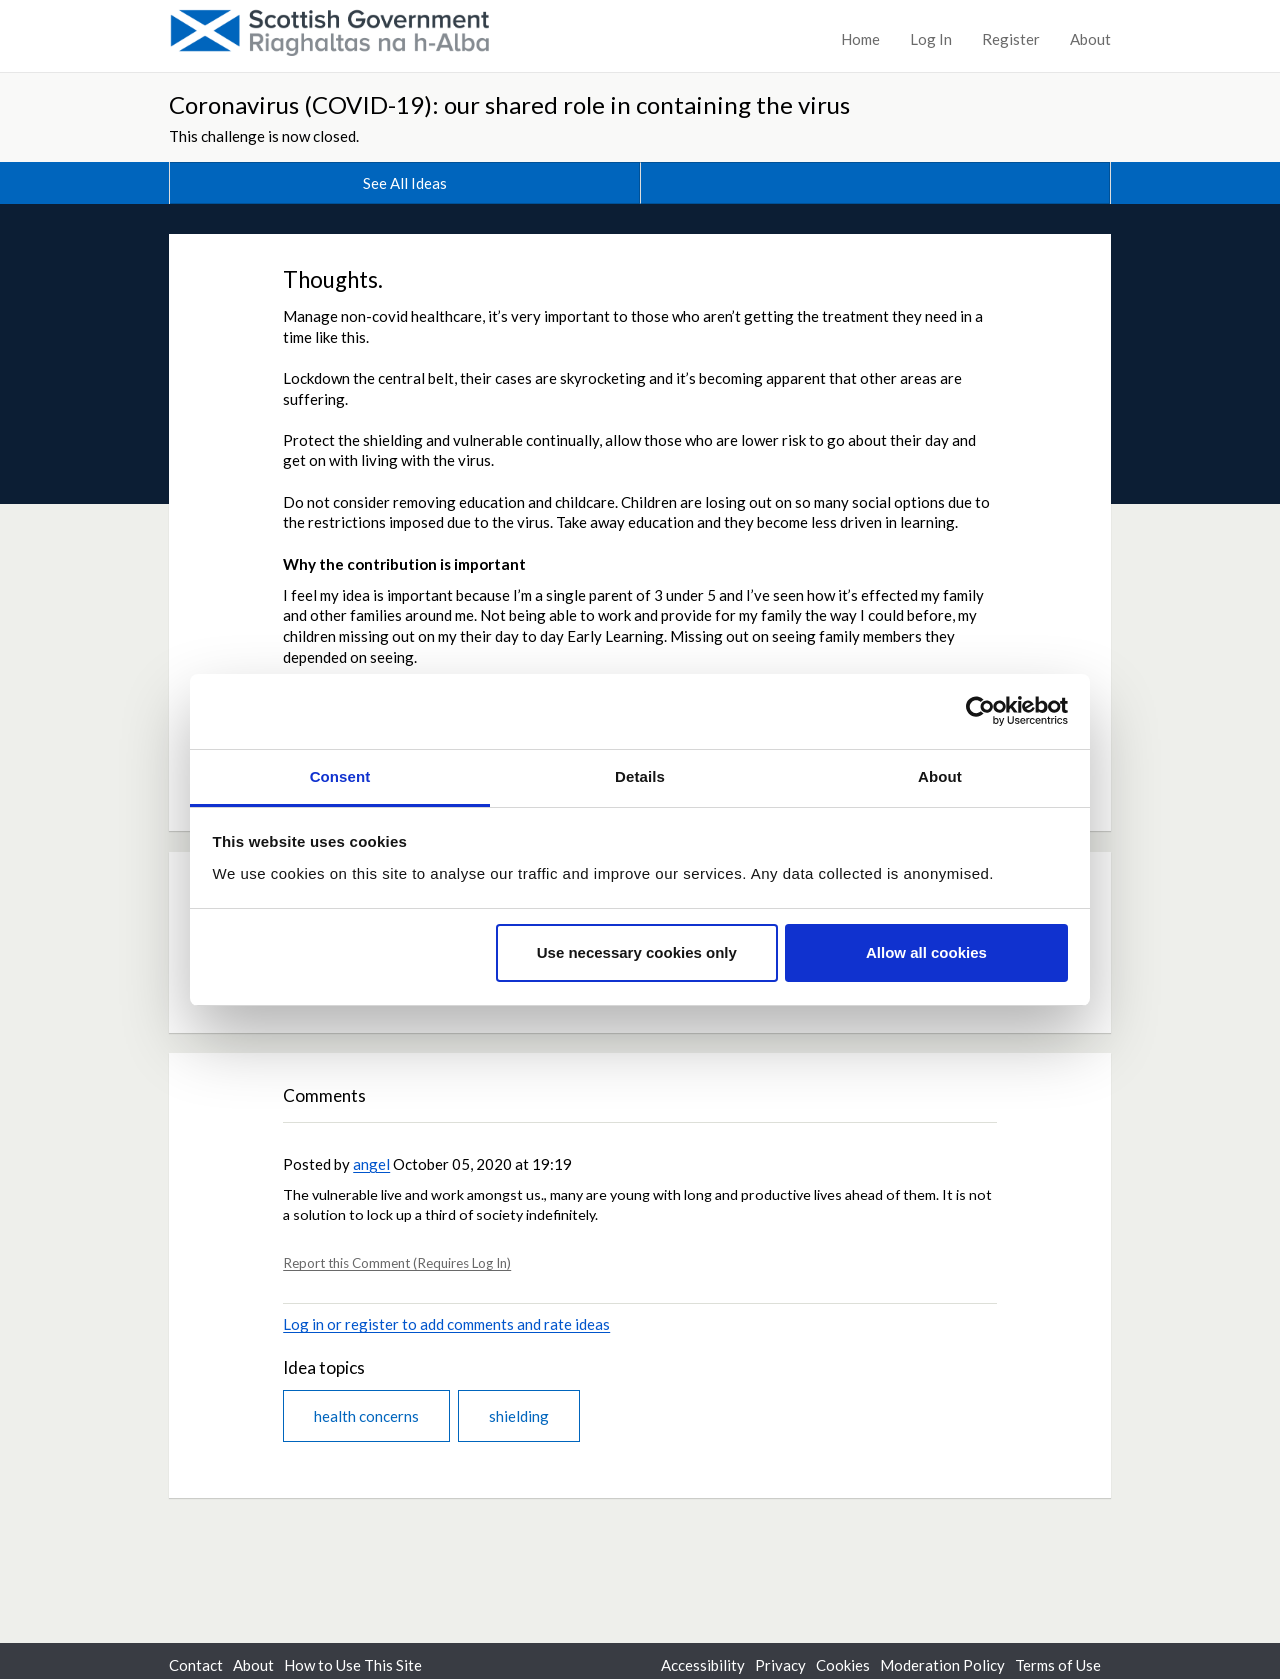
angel (371, 1164)
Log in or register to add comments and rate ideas (446, 1324)
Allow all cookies (926, 952)
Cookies (843, 1665)
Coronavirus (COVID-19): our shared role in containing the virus (509, 104)
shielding (519, 1416)
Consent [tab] (340, 776)
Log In (931, 39)
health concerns (366, 1416)
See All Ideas (405, 183)
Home (860, 39)
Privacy (780, 1665)
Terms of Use (1058, 1665)
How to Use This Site (353, 1665)
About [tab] (940, 776)
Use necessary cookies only (637, 952)
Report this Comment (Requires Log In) (397, 1263)
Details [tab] (640, 776)
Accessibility (703, 1665)
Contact (196, 1665)
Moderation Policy (942, 1665)
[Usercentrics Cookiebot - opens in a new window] (980, 711)
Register (1011, 39)
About (1090, 39)
